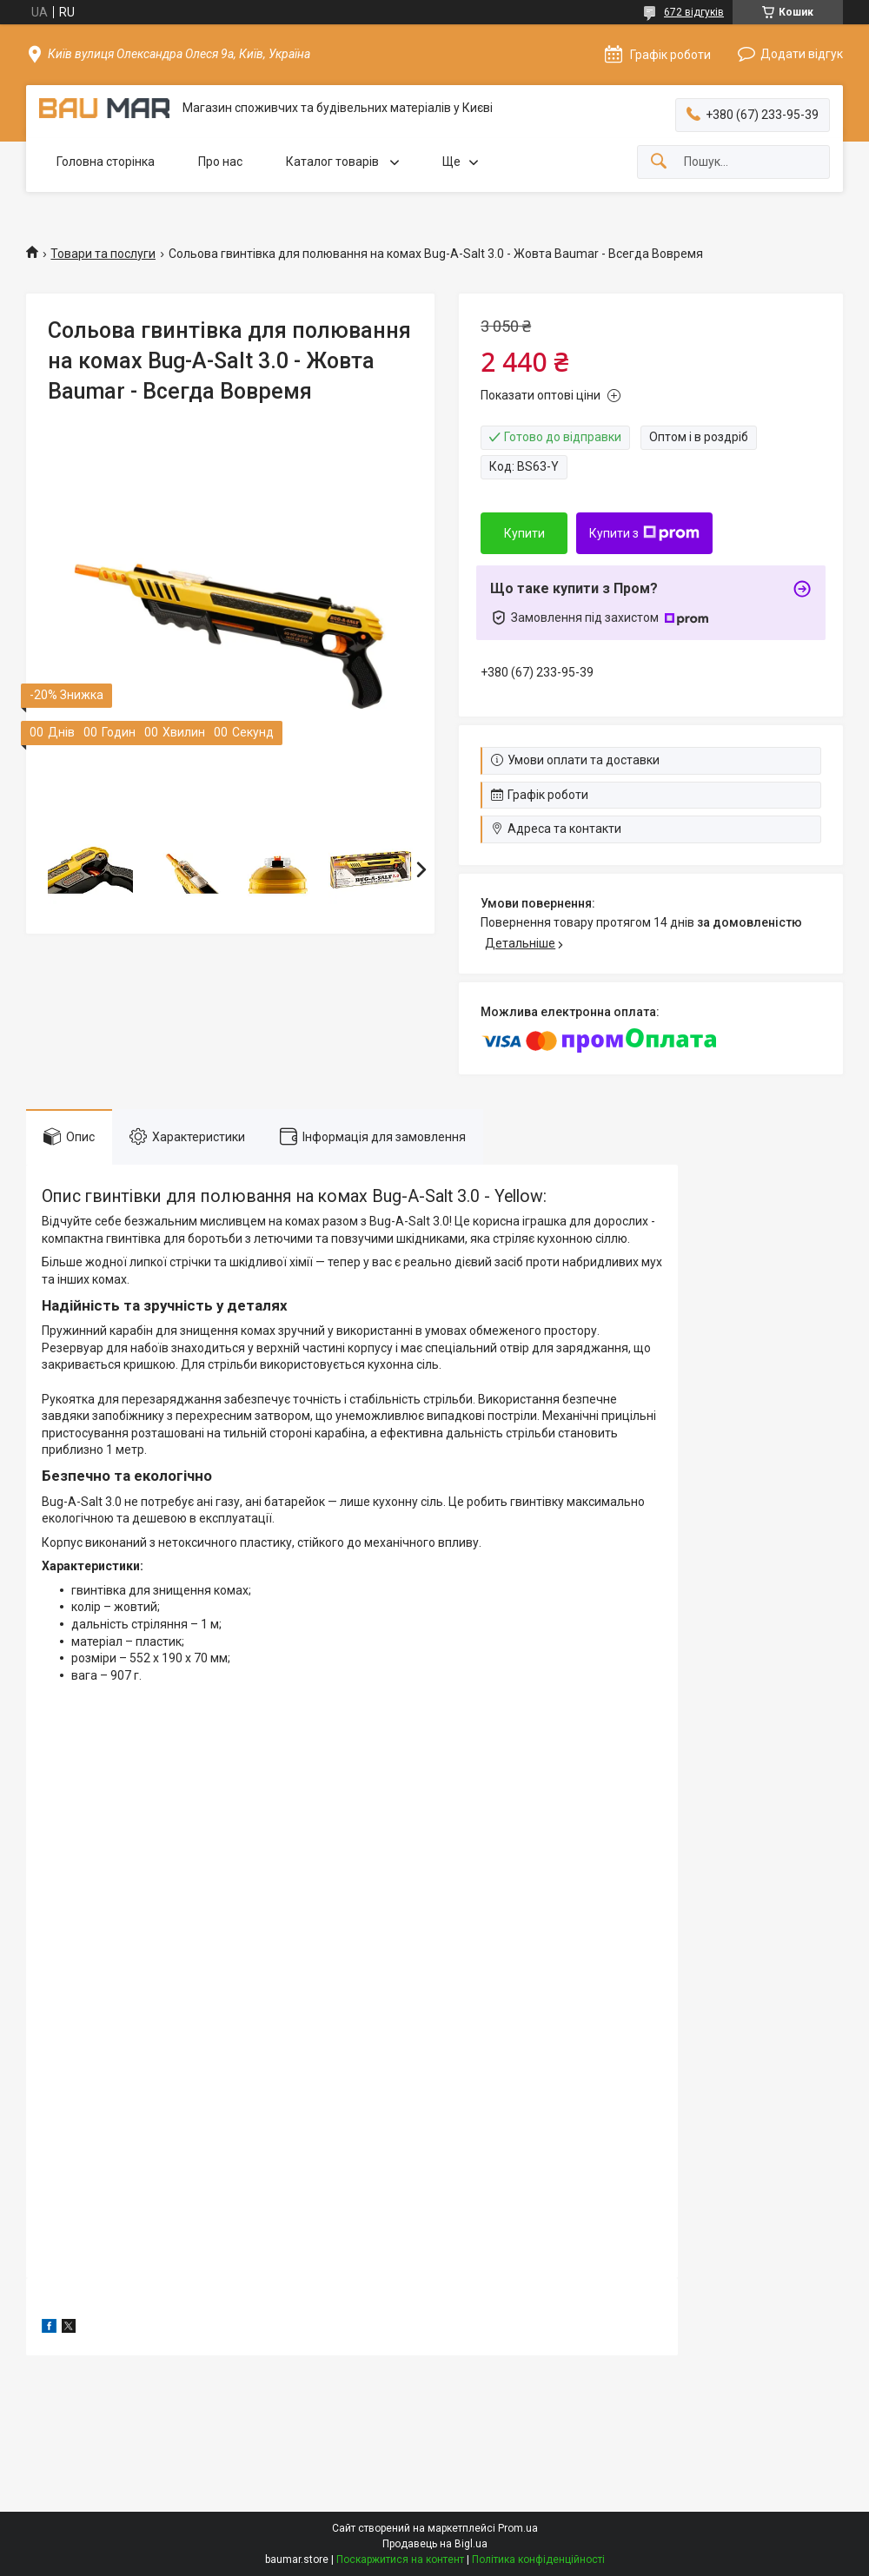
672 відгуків (694, 12)
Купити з (644, 533)
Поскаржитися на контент (400, 2559)
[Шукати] (659, 162)
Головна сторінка (105, 161)
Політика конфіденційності (538, 2559)
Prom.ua (518, 2528)
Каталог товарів (333, 161)
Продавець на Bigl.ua (435, 2544)
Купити (524, 533)
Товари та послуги (103, 254)
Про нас (220, 161)
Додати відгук (801, 54)
